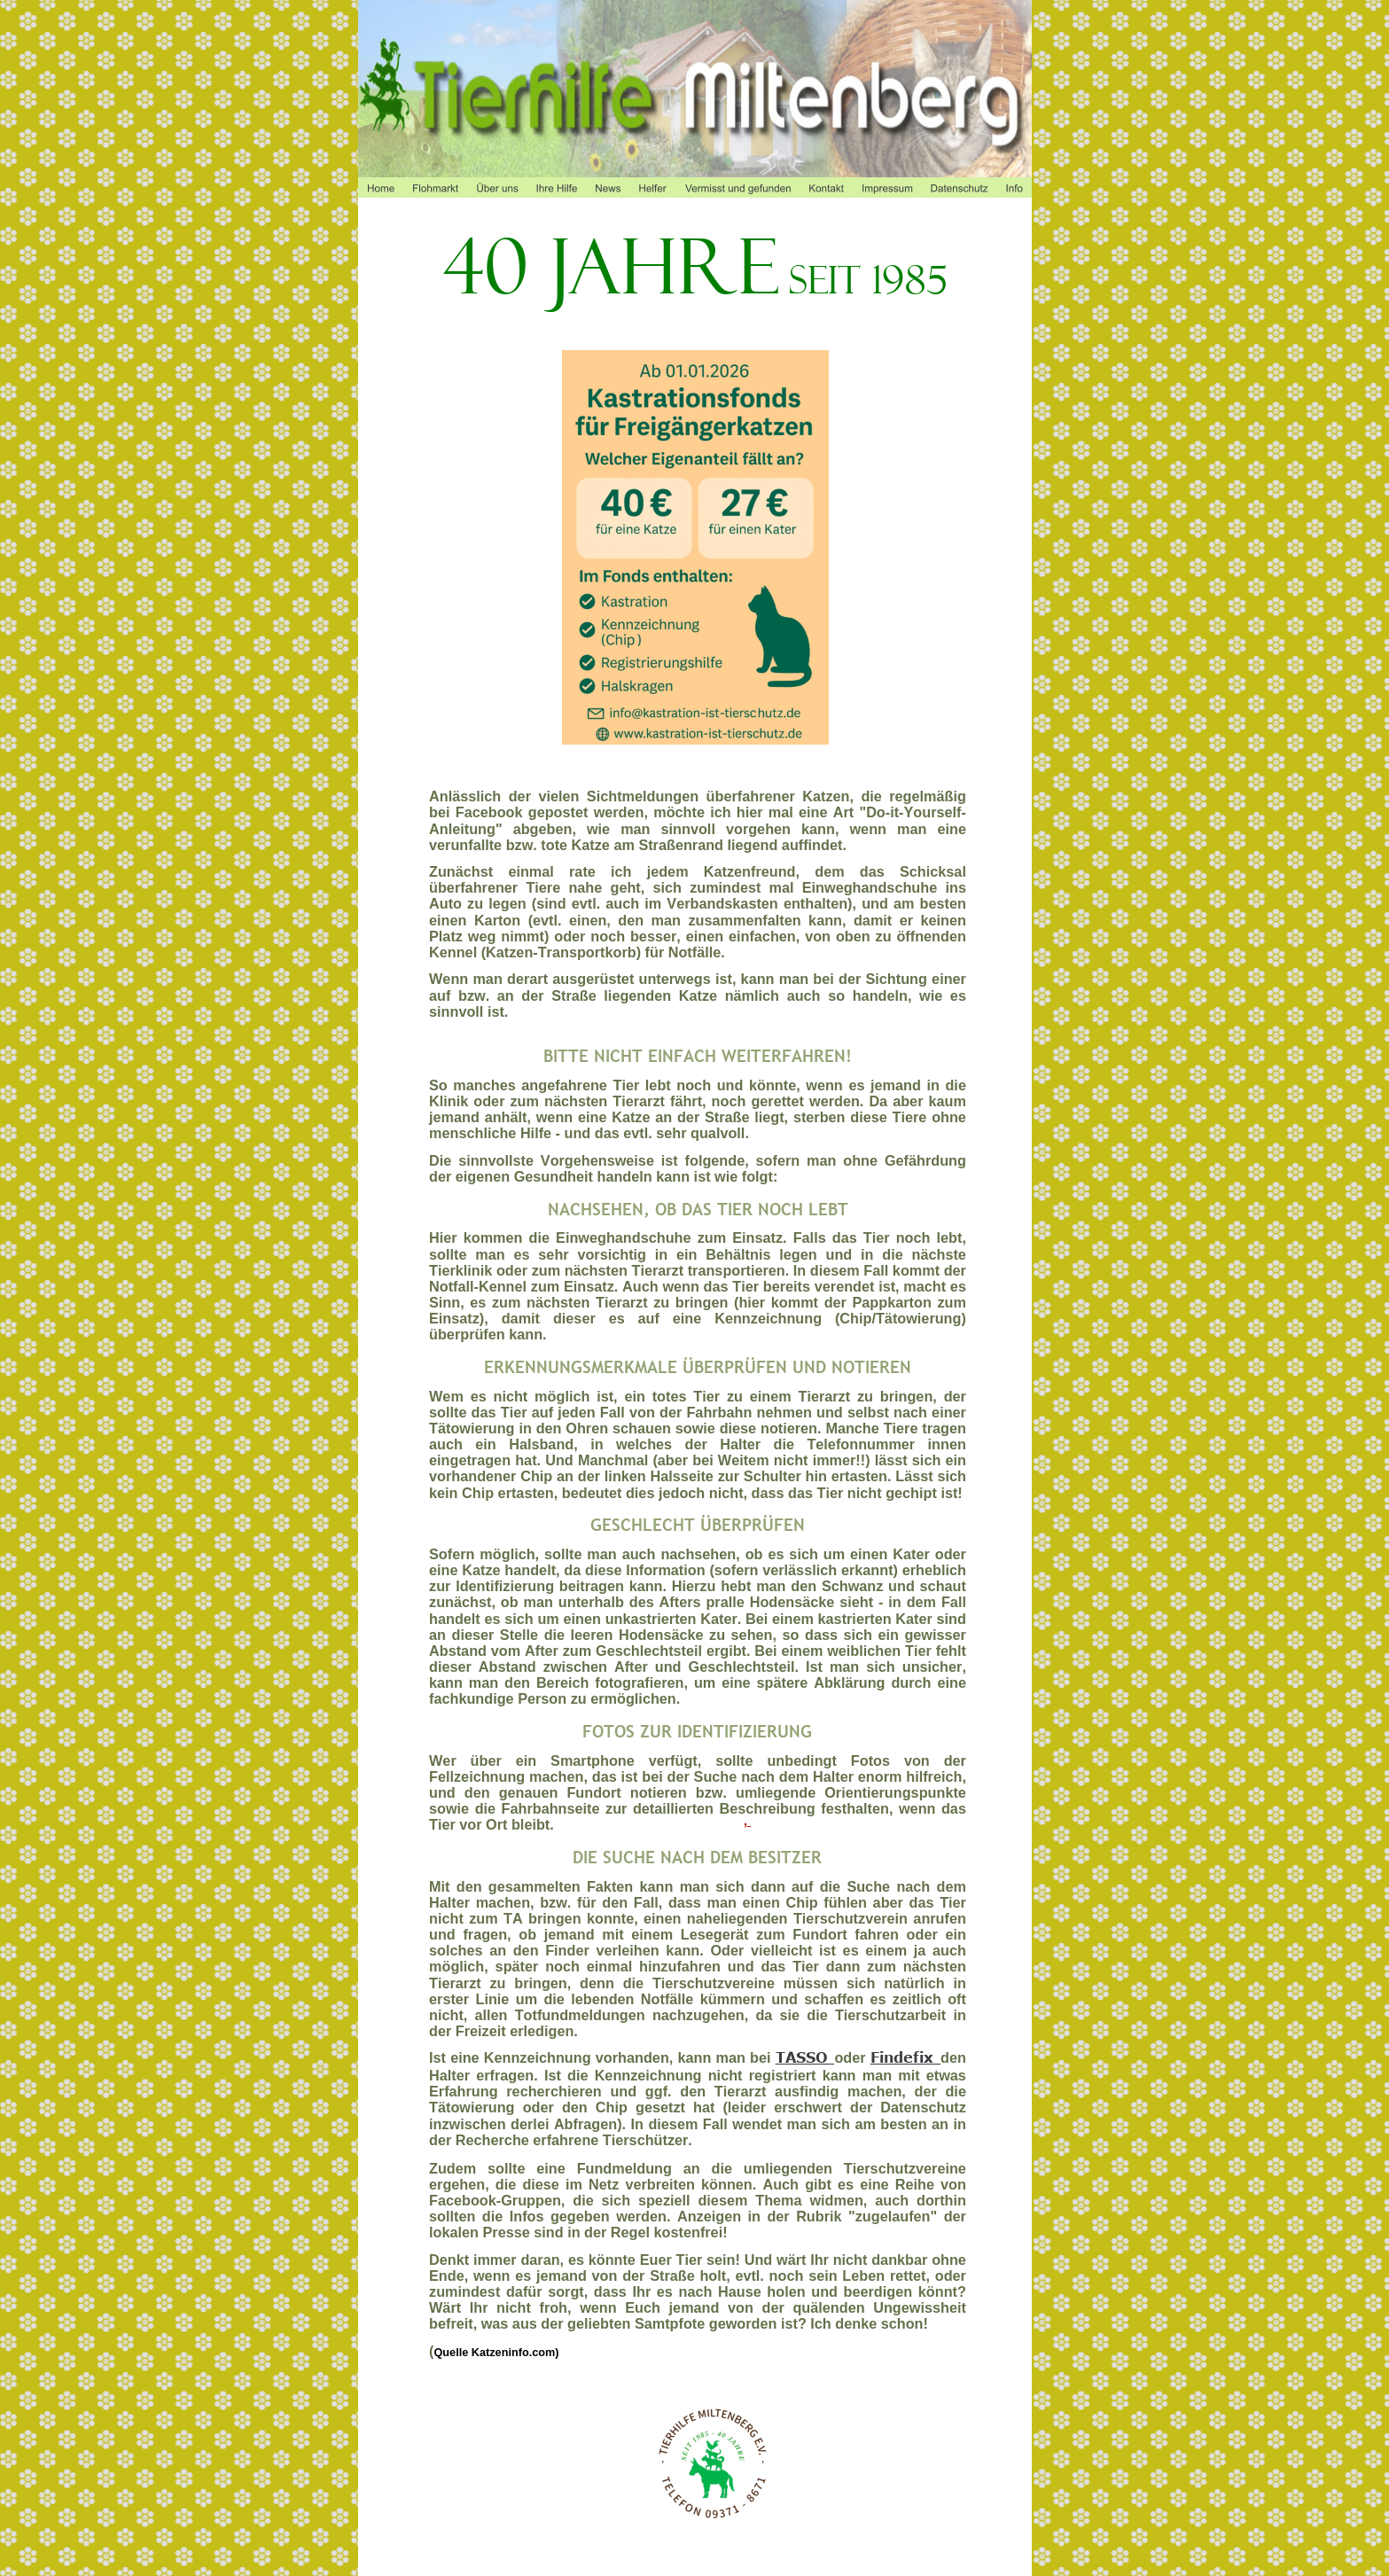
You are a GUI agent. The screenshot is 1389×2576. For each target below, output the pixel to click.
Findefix (906, 2057)
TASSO (806, 2057)
